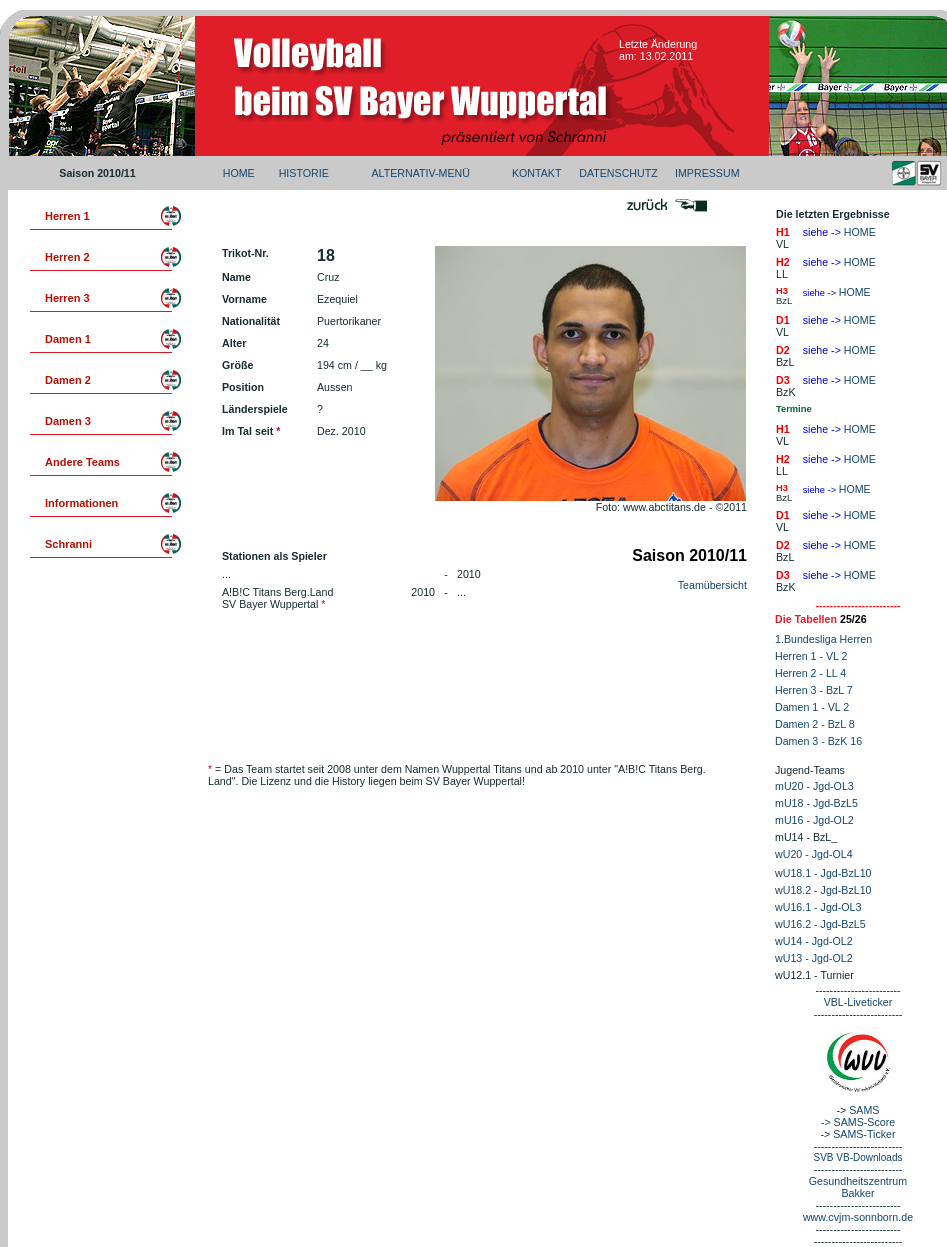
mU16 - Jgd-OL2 (814, 820)
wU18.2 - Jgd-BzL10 (823, 890)
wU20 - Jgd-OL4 (814, 854)
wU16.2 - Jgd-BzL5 (820, 924)
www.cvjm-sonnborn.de (858, 1217)
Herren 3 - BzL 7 (814, 690)
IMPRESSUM (707, 173)
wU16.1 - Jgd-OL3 (818, 907)
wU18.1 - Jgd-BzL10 (823, 873)
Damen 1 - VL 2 (812, 707)
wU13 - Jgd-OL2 (814, 958)
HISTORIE (304, 173)
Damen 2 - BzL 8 (815, 724)
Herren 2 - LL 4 (810, 673)
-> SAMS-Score (858, 1122)
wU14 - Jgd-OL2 (814, 941)
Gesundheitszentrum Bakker (858, 1187)
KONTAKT (537, 173)
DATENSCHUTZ (618, 173)
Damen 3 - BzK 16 (818, 741)
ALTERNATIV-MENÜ (420, 173)
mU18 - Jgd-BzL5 (816, 803)
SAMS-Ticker (864, 1134)
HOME (239, 173)
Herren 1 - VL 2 (811, 656)
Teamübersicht (712, 585)
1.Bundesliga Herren (823, 639)
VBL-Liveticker (858, 1002)
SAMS (864, 1110)
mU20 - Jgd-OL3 (814, 786)
